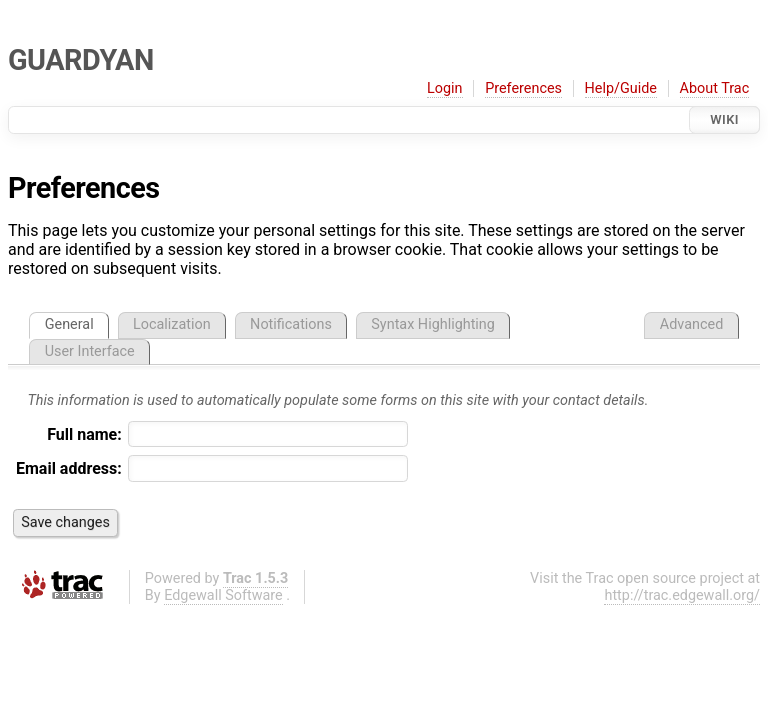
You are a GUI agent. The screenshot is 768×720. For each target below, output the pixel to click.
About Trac (715, 88)
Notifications (291, 324)
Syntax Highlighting (433, 324)
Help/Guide (621, 88)
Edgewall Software (223, 595)
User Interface (90, 351)
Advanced (691, 324)
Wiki (724, 119)
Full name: (84, 434)
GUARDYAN (81, 60)
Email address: (69, 468)
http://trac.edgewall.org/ (682, 595)
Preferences (523, 88)
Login (445, 88)
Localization (172, 324)
